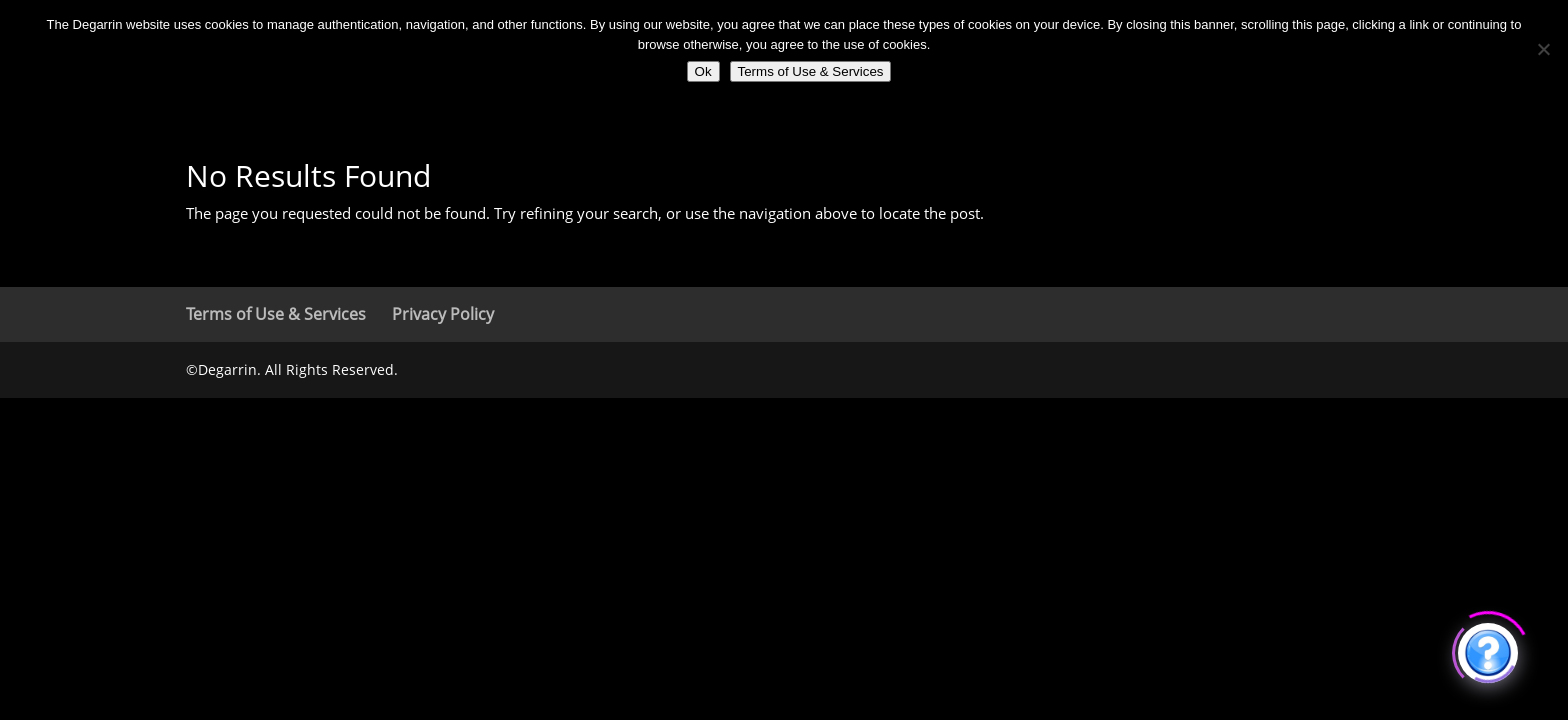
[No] (1543, 49)
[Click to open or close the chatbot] (1488, 650)
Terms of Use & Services (276, 314)
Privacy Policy (443, 314)
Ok (703, 71)
